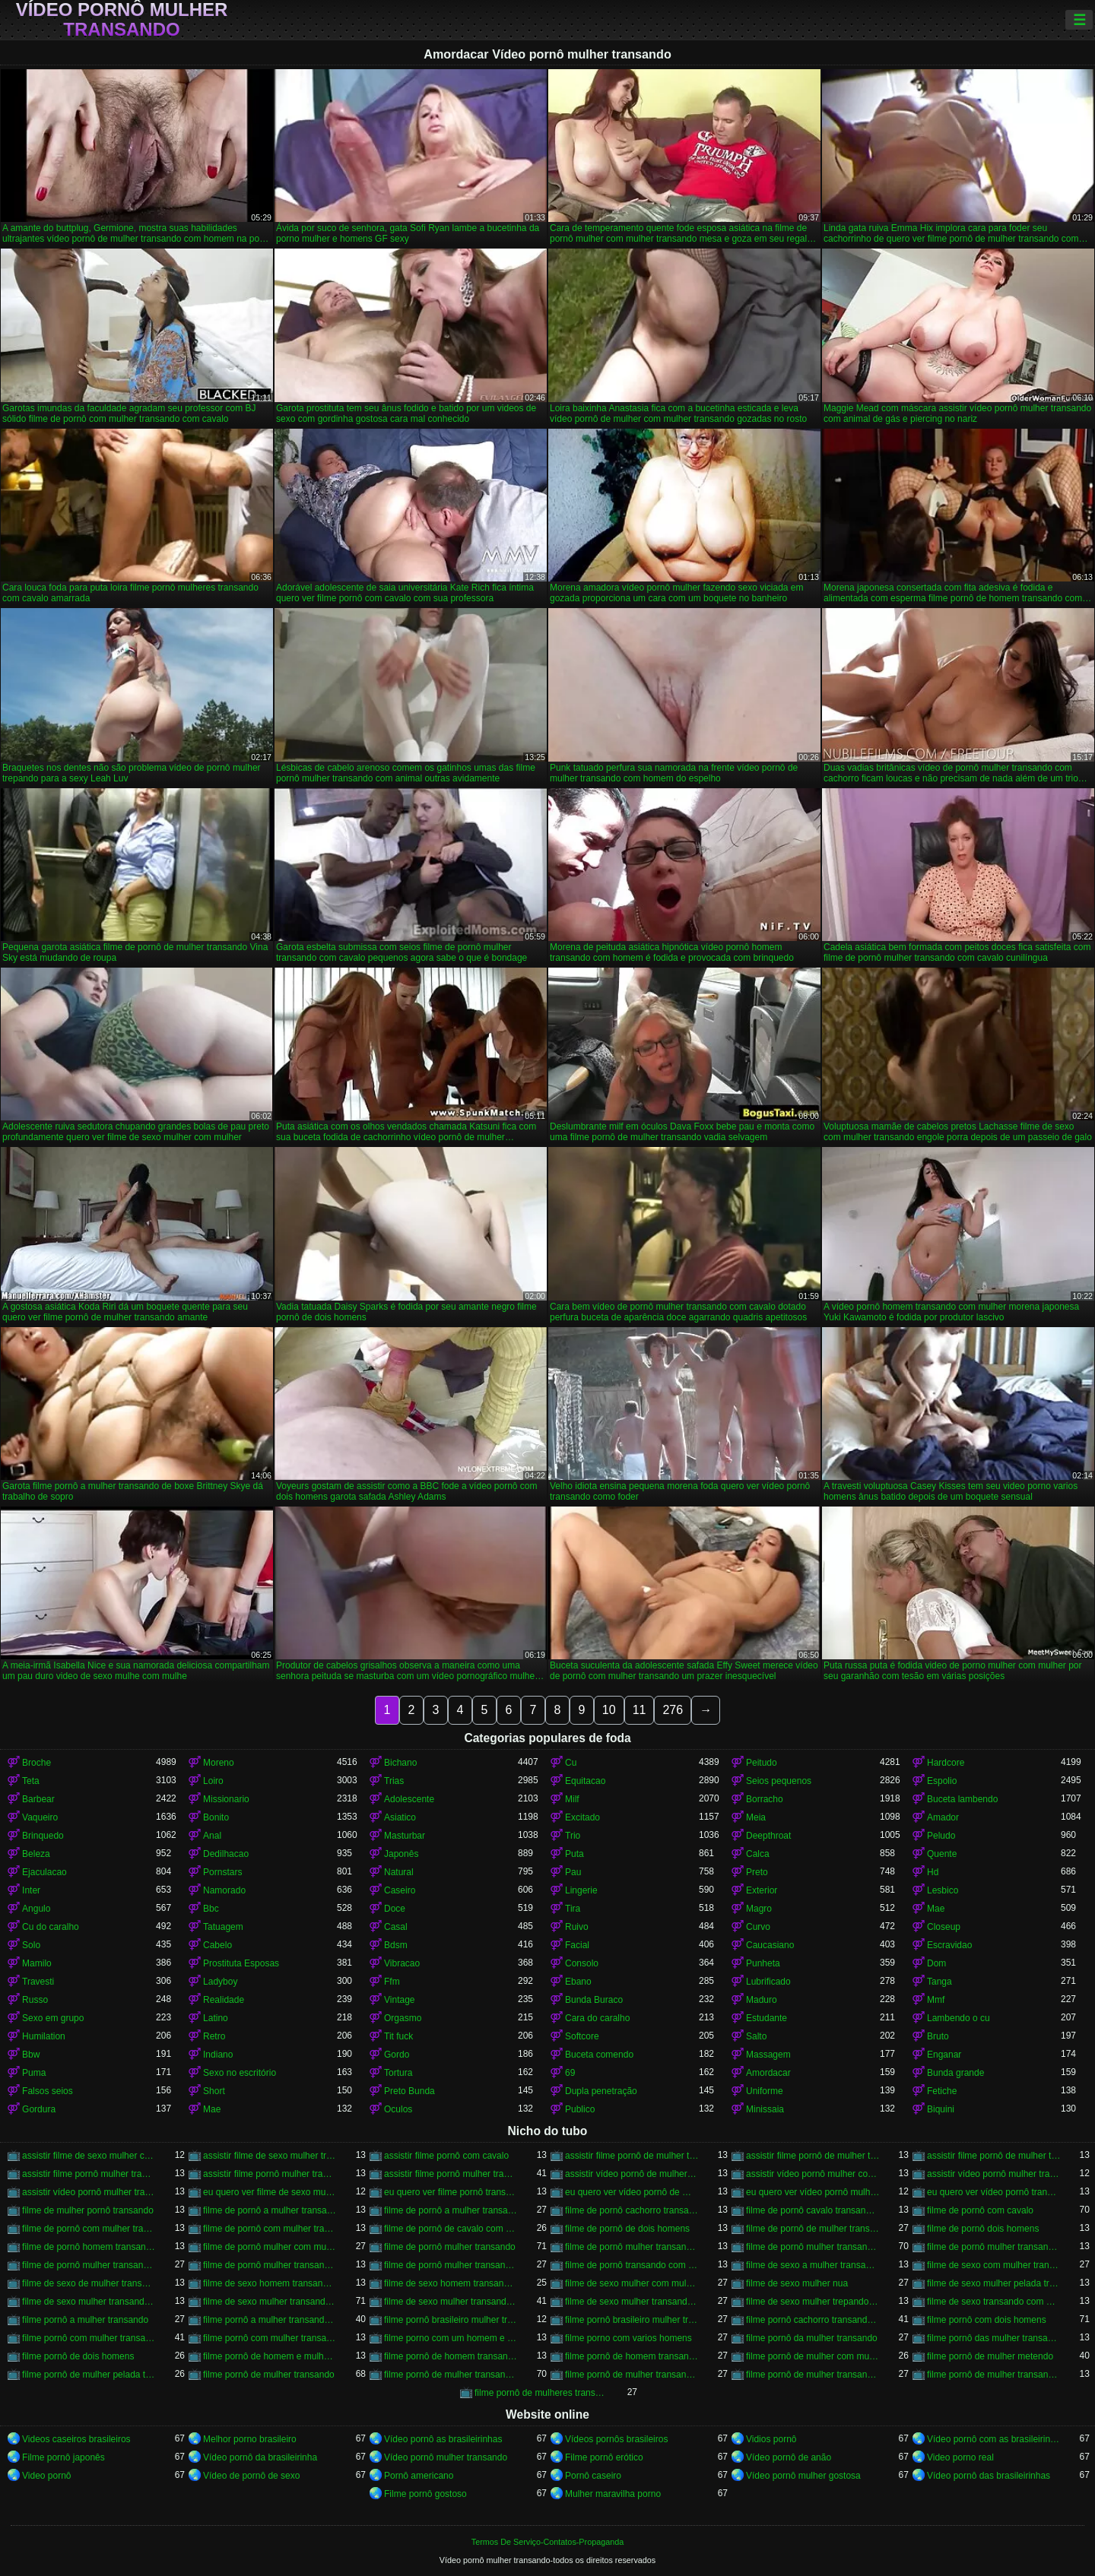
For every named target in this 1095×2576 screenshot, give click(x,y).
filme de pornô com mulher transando (89, 2228)
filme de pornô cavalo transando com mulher (813, 2210)
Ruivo (577, 1927)
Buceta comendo (599, 2054)
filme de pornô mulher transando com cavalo (813, 2247)
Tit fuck (398, 2036)
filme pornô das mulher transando (994, 2338)
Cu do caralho (50, 1927)
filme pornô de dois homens (78, 2356)
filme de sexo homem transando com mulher (451, 2283)
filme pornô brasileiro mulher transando (451, 2320)
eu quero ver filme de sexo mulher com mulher (270, 2192)
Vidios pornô (771, 2439)
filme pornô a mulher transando (85, 2320)
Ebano (578, 1981)
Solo (31, 1945)
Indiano (218, 2054)
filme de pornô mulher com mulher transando (270, 2247)
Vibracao (402, 1963)
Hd (932, 1872)
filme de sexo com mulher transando (994, 2265)
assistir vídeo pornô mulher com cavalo (813, 2174)
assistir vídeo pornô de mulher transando (632, 2174)
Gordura (39, 2109)
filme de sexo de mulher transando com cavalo (89, 2283)
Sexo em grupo (53, 2018)
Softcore (582, 2036)
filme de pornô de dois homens (627, 2228)
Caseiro (399, 1890)
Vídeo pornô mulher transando (122, 20)
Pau (573, 1872)
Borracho (764, 1799)
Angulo (36, 1908)
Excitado (582, 1817)
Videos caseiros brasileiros (76, 2439)
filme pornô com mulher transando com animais (270, 2338)
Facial (577, 1945)
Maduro (761, 2000)
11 (639, 1709)
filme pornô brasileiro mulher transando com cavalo (632, 2320)
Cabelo (217, 1945)
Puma (34, 2072)
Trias (394, 1781)
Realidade (223, 2000)
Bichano (400, 1762)
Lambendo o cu (958, 2018)
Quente (942, 1854)
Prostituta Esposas (241, 1963)
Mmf (935, 2000)
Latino (215, 2018)
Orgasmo (402, 2018)
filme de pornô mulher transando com (632, 2247)
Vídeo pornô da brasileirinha (260, 2457)
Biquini (940, 2109)
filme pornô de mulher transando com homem (632, 2374)
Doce (394, 1908)
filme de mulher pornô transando (88, 2210)
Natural (399, 1872)
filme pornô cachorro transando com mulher (813, 2320)
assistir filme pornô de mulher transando (632, 2155)
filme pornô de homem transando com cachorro (451, 2356)
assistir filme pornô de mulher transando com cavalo (994, 2155)
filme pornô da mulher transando (812, 2338)
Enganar (944, 2054)
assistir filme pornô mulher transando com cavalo (451, 2174)
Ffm (392, 1981)
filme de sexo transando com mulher (994, 2301)
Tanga (939, 1981)
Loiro (213, 1781)
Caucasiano (770, 1945)
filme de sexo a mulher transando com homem (813, 2265)
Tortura (398, 2072)
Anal (212, 1835)
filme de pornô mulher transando (450, 2247)
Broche (36, 1762)
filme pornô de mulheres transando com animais (541, 2392)
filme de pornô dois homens (983, 2228)
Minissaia (765, 2109)
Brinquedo (43, 1835)
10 (609, 1709)
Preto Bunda (409, 2091)
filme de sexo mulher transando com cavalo (270, 2301)
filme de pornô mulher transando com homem (89, 2265)
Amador (943, 1817)
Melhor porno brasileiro (250, 2439)
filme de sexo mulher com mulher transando (632, 2283)
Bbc (211, 1908)
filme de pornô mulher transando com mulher (451, 2265)
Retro (214, 2036)
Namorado (224, 1890)
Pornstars (222, 1872)
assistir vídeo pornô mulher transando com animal (994, 2174)
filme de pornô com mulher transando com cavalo (270, 2228)
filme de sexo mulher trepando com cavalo (813, 2301)
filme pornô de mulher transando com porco (994, 2374)
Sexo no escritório (239, 2072)
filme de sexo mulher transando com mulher (632, 2301)
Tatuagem (223, 1927)
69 (570, 2072)
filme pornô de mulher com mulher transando (813, 2356)
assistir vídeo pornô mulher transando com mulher (89, 2192)
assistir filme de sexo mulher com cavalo (89, 2155)
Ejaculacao (44, 1872)
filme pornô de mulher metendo (990, 2356)
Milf (572, 1799)
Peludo (941, 1835)
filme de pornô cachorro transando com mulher (632, 2210)
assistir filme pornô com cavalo (446, 2155)
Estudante (766, 2018)
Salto (756, 2036)
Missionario (226, 1799)
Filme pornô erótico (604, 2457)
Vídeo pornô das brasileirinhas (988, 2475)
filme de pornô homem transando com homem (89, 2247)
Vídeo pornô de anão (788, 2457)
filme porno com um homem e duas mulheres (451, 2338)
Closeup (943, 1927)
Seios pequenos (778, 1781)
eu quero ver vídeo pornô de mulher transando (632, 2192)
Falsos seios (47, 2091)
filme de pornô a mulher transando (270, 2210)
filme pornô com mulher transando (89, 2338)
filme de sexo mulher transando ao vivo (89, 2301)
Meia (756, 1817)
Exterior (761, 1890)
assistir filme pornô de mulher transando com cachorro (813, 2155)
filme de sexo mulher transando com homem (451, 2301)
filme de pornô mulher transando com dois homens (994, 2247)
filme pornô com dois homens (986, 2320)
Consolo (581, 1963)
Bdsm (396, 1945)
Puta (574, 1854)
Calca (758, 1854)
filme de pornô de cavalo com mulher (451, 2228)
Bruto (938, 2036)
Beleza (36, 1854)
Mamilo (37, 1963)
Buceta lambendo (962, 1799)
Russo (35, 2000)
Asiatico (400, 1817)
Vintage (399, 2000)
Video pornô (46, 2475)
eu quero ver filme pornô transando (451, 2192)
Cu (570, 1762)
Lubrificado (768, 1981)
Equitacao (585, 1781)
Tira (572, 1908)
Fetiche (942, 2091)
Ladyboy (220, 1981)
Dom (936, 1963)
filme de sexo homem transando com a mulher (270, 2283)
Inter (31, 1890)
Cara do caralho (597, 2018)
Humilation (43, 2036)
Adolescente (409, 1799)
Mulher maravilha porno (613, 2494)
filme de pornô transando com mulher (632, 2265)
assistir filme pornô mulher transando (89, 2174)
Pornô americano (418, 2475)
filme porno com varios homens (628, 2338)
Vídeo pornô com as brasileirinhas (994, 2439)
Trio (572, 1835)
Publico (580, 2109)
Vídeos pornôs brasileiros (616, 2439)
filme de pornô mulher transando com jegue (270, 2265)
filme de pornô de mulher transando (813, 2228)
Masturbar (404, 1835)
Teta (31, 1781)
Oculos (398, 2109)
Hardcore (945, 1762)
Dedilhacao (226, 1854)
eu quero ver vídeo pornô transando (994, 2192)
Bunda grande (955, 2072)
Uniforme (764, 2091)
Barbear (38, 1799)
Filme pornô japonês (63, 2457)
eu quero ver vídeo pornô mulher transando (813, 2192)
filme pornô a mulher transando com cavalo (270, 2320)
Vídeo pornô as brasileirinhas (443, 2439)
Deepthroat (768, 1835)
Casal (396, 1927)
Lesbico (942, 1890)
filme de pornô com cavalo (980, 2210)
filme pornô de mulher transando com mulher (813, 2374)
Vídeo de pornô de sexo (251, 2475)
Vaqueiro (40, 1817)
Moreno (218, 1762)
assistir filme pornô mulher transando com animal (270, 2174)
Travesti (38, 1981)
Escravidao (949, 1945)
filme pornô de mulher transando (269, 2374)
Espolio (942, 1781)
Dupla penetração (601, 2091)
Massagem (768, 2054)
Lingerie (581, 1890)
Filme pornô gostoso (425, 2494)
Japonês (401, 1854)
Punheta (763, 1963)
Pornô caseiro (593, 2475)
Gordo (396, 2054)
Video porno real (960, 2457)
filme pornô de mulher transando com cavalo (451, 2374)
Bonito (216, 1817)
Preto (757, 1872)
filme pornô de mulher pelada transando (89, 2374)
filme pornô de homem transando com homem (632, 2356)
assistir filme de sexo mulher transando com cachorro (270, 2155)
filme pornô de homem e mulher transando (270, 2356)
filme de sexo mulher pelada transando (994, 2283)
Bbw (31, 2054)
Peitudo (761, 1762)
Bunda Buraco (594, 2000)
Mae (935, 1908)
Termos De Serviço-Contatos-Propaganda (547, 2541)
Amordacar (768, 2072)
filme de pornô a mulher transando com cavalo (451, 2210)
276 (672, 1709)
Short (214, 2091)
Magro (759, 1908)
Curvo (758, 1927)
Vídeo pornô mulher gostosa (803, 2475)
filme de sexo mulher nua (797, 2283)
